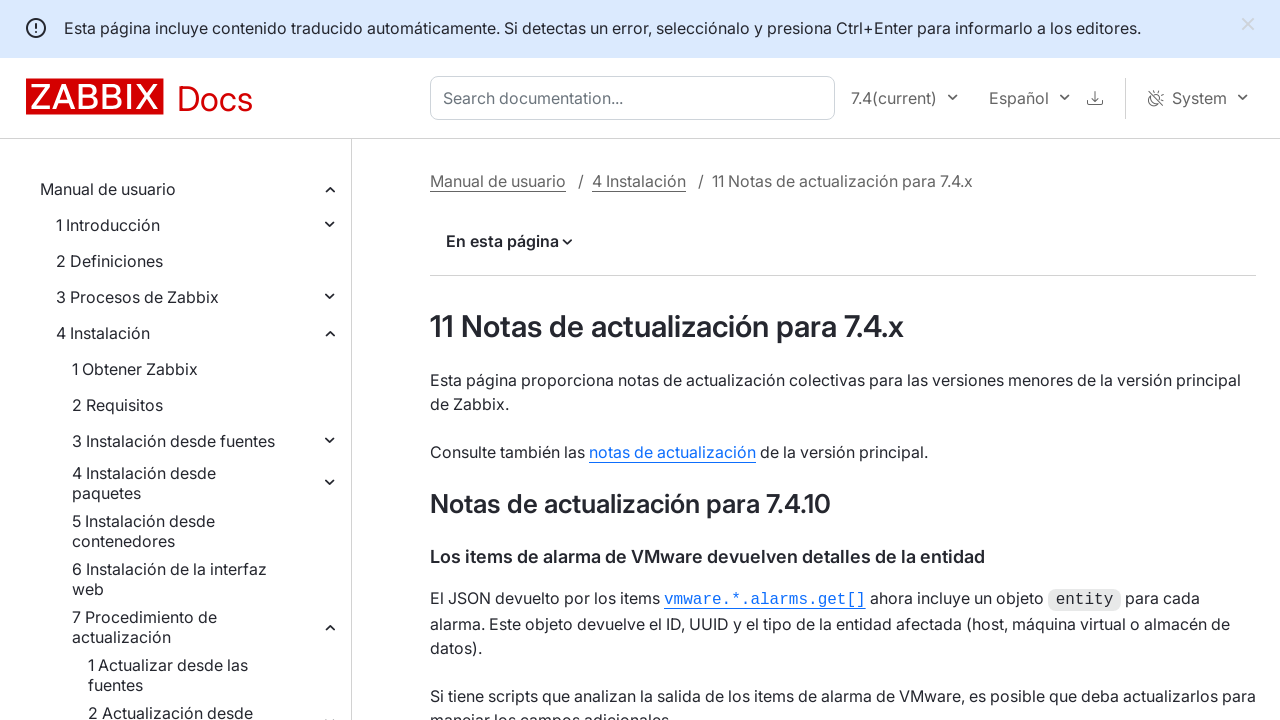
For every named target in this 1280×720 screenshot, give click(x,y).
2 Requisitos (117, 405)
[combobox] (636, 98)
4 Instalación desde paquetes (144, 483)
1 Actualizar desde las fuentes (168, 675)
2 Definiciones (109, 261)
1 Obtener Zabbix (135, 369)
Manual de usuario (108, 189)
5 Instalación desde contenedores (143, 531)
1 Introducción (108, 225)
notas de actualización (672, 452)
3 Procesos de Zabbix (137, 297)
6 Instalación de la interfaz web (169, 579)
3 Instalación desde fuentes (173, 441)
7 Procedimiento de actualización (144, 627)
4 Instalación (103, 333)
